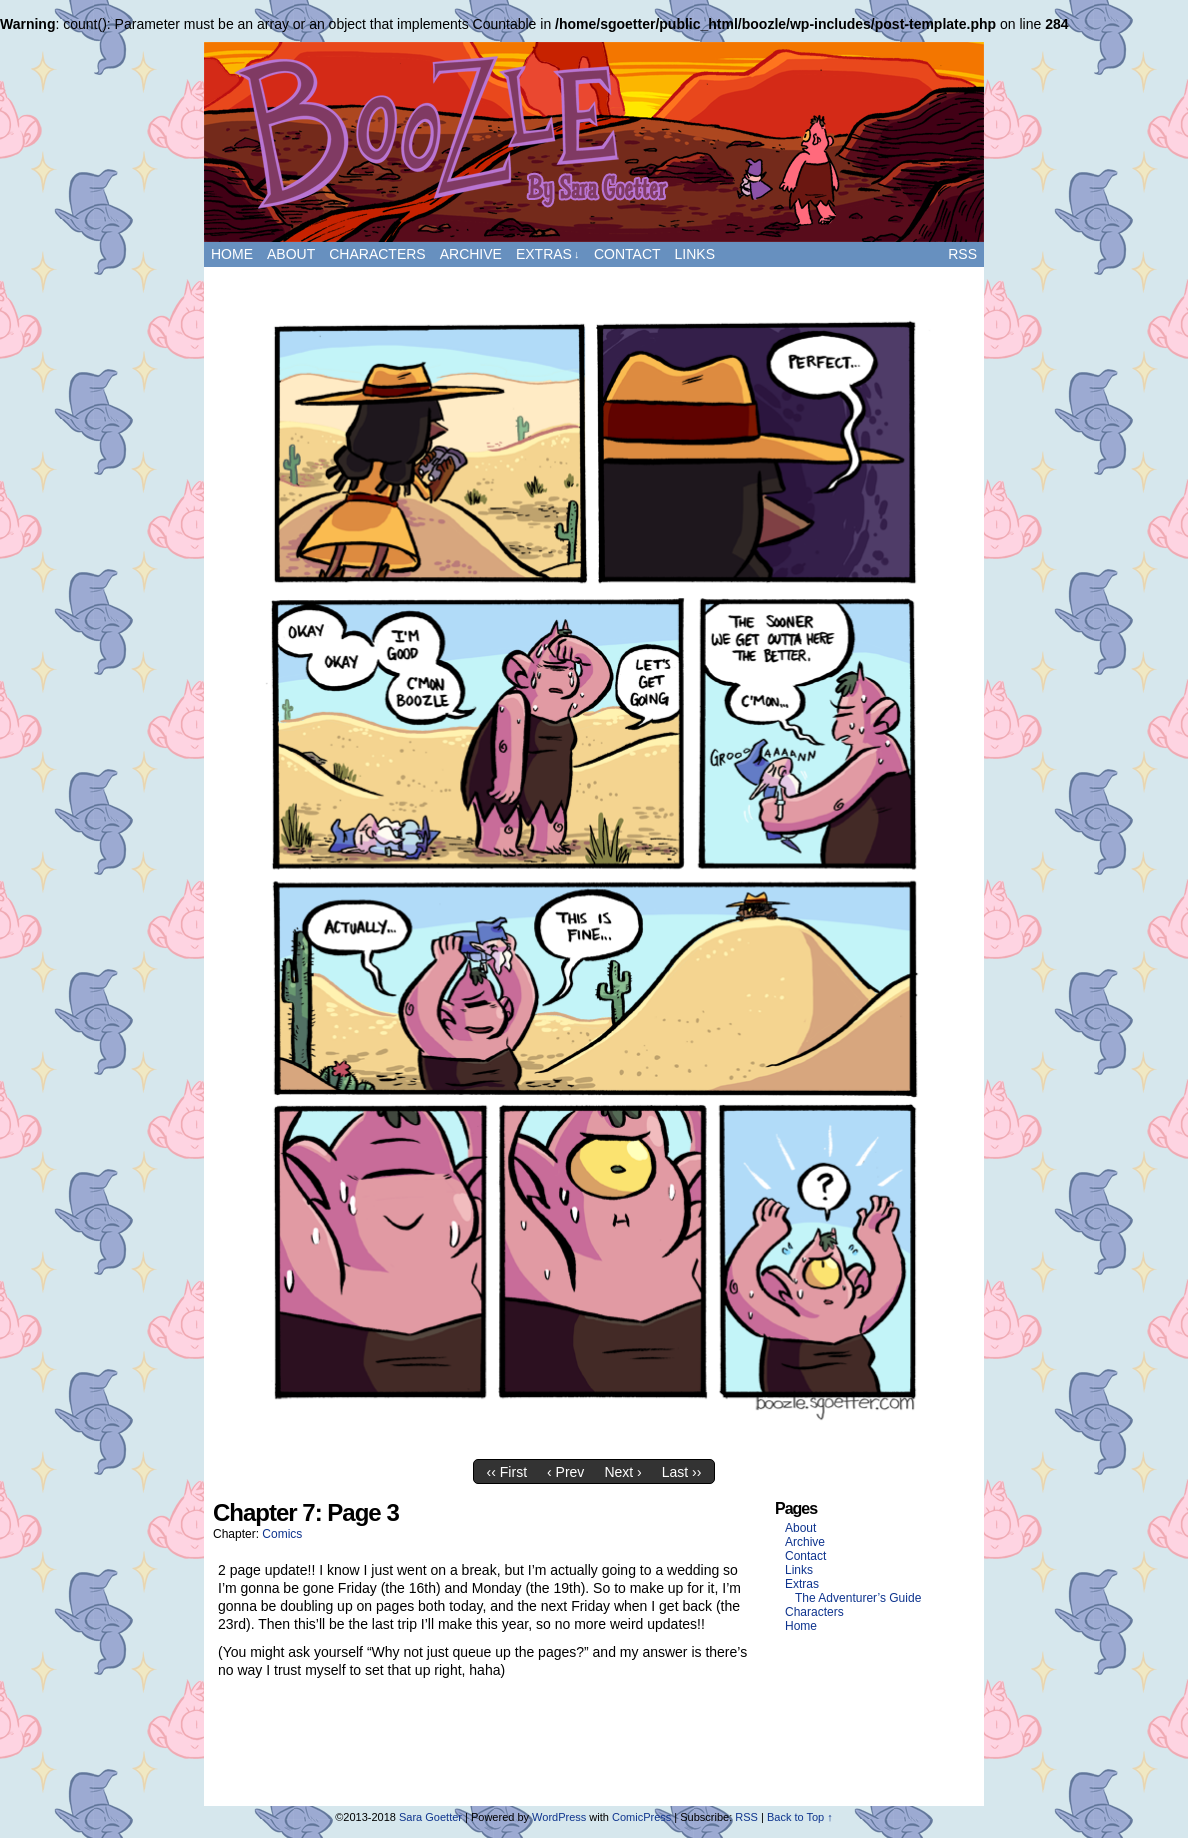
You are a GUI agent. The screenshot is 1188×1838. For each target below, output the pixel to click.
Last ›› (682, 1472)
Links (695, 254)
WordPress (559, 1817)
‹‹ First (507, 1472)
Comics (282, 1534)
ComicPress (641, 1817)
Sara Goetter (430, 1817)
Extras (548, 254)
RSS (962, 254)
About (291, 254)
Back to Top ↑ (800, 1817)
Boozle (594, 142)
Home (232, 254)
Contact (627, 254)
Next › (622, 1472)
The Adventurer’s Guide (858, 1598)
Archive (471, 254)
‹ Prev (565, 1472)
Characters (377, 254)
